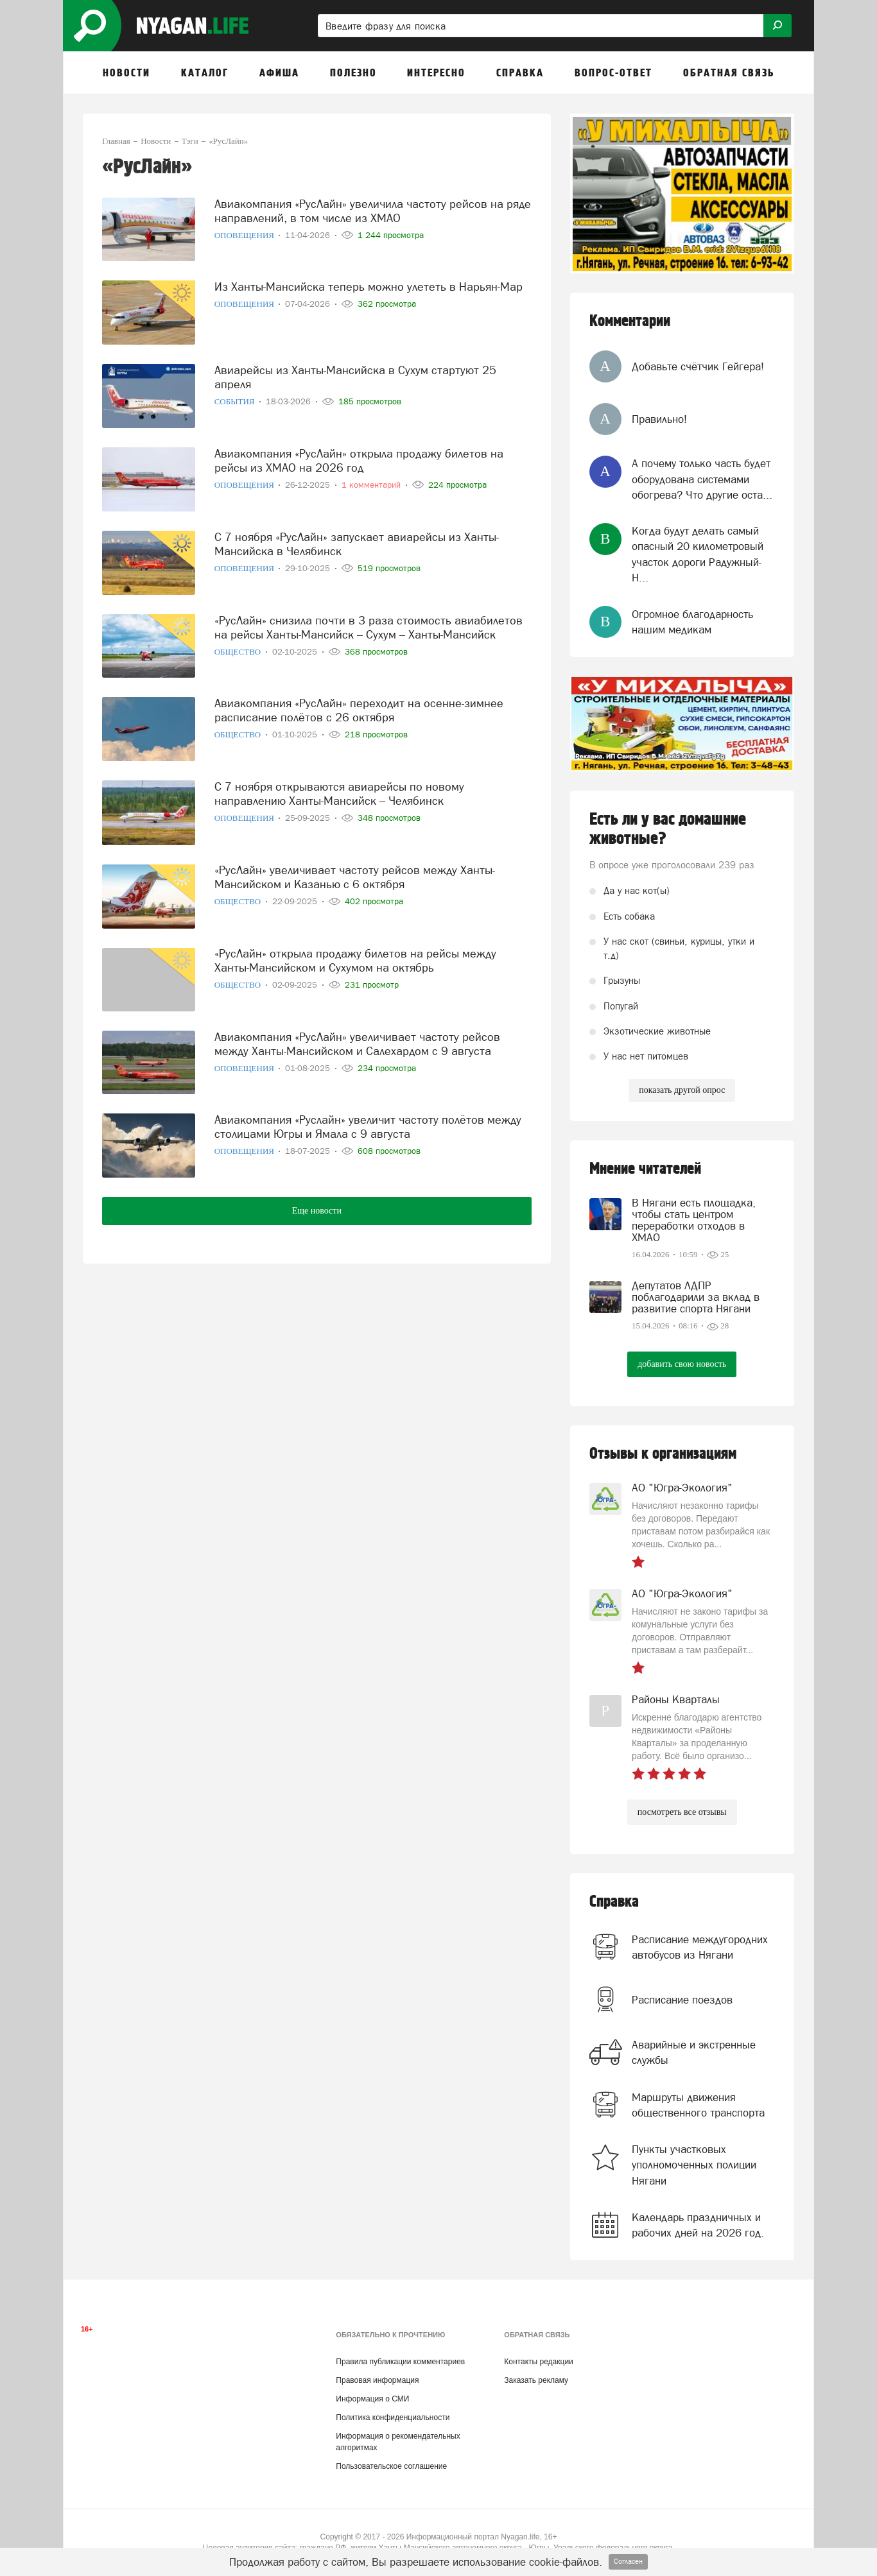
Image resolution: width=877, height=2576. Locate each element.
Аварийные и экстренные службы (694, 2052)
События (235, 399)
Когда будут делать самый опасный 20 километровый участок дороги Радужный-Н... (697, 554)
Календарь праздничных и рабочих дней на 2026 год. (698, 2225)
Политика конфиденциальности (392, 2417)
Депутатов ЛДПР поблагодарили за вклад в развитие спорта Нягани (696, 1297)
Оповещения (245, 232)
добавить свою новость (682, 1364)
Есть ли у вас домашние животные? (667, 829)
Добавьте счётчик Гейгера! (698, 366)
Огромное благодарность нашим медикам (692, 622)
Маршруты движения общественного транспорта (698, 2105)
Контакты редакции (538, 2361)
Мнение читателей (645, 1169)
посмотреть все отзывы (682, 1812)
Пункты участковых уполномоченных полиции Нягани (694, 2165)
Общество (238, 649)
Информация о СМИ (372, 2398)
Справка (614, 1902)
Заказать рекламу (536, 2380)
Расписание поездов (682, 1999)
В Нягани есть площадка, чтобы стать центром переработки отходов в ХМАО (694, 1220)
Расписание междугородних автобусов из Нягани (700, 1947)
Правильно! (659, 419)
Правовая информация (377, 2380)
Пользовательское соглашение (391, 2466)
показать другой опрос (682, 1090)
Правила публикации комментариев (400, 2361)
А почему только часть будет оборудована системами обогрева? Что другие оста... (702, 479)
